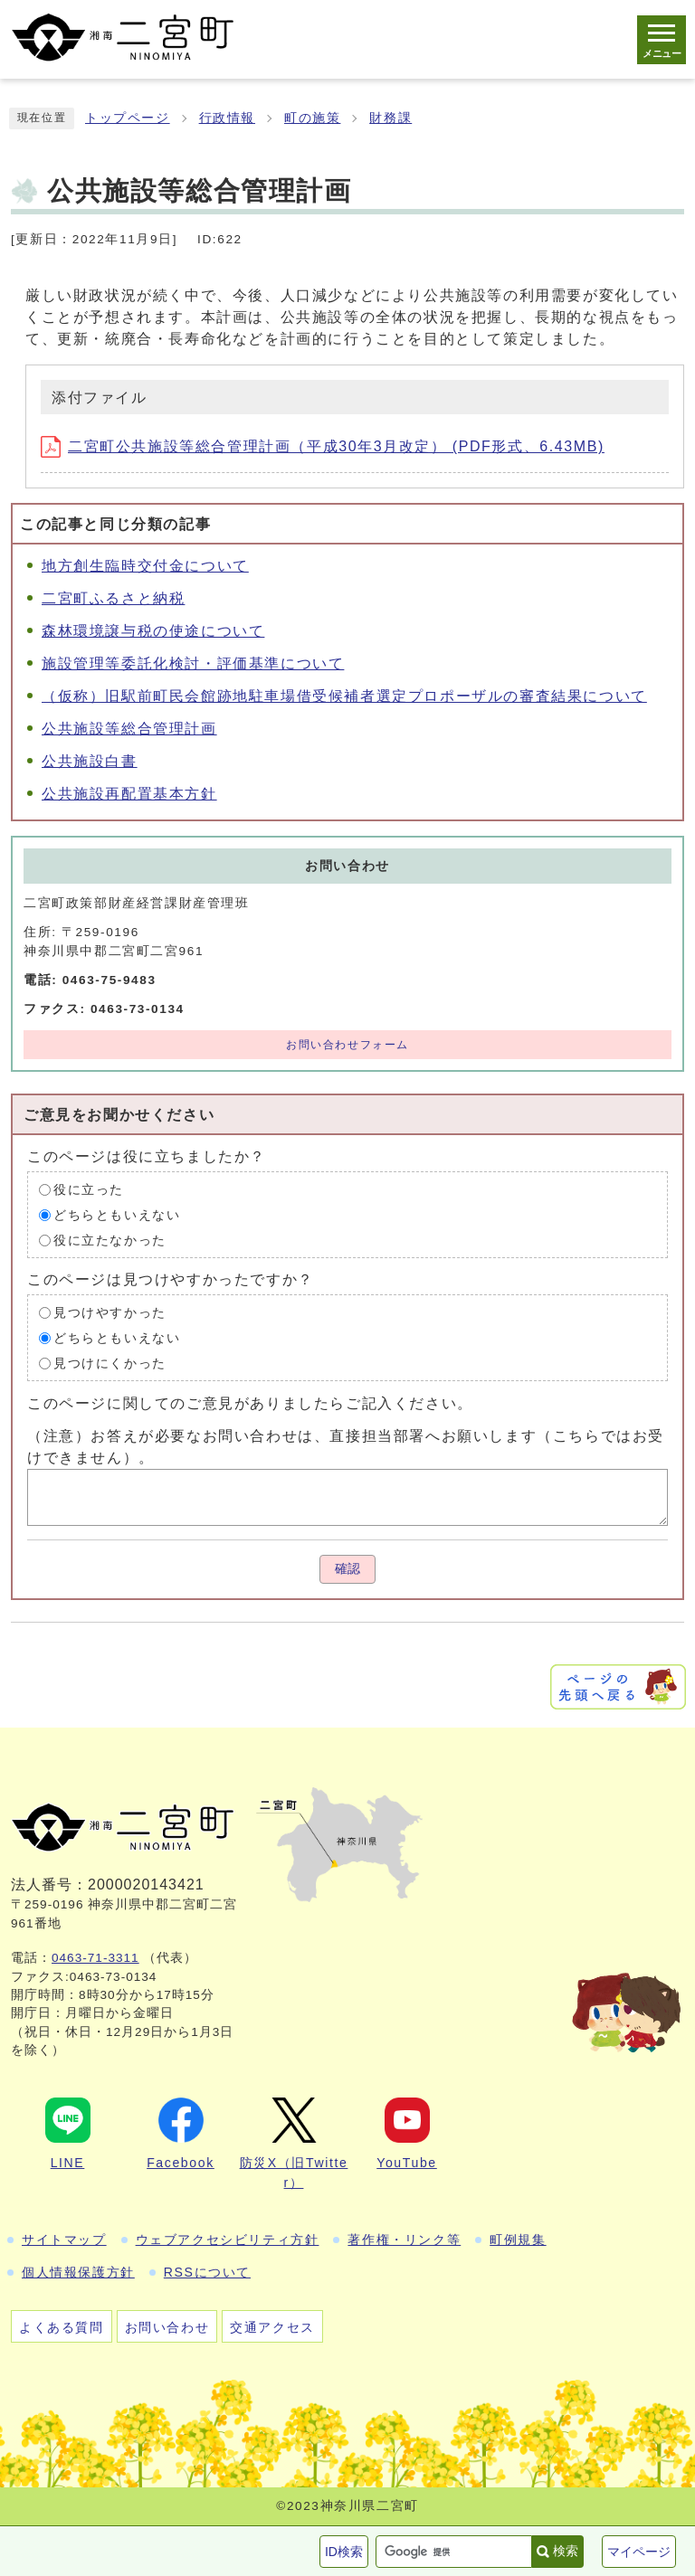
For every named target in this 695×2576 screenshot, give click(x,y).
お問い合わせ (167, 2327)
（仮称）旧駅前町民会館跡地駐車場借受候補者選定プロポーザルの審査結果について (344, 696)
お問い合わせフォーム (347, 1044)
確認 (347, 1569)
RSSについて (207, 2272)
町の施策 (312, 118)
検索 (565, 2550)
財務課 (390, 118)
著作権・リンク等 (404, 2239)
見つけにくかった (110, 1363)
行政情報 (227, 118)
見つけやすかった (110, 1313)
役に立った (88, 1190)
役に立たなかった (110, 1240)
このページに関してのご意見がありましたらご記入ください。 (250, 1403)
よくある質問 (61, 2327)
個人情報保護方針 (78, 2272)
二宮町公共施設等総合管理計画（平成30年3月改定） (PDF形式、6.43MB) (323, 446)
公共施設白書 (90, 761)
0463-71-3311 (95, 1958)
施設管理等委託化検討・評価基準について (193, 663)
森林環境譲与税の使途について (153, 631)
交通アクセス (272, 2327)
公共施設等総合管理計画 (129, 728)
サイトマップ (64, 2239)
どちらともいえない (116, 1215)
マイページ (639, 2551)
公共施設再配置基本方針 (129, 793)
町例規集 (518, 2239)
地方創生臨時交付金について (145, 565)
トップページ (127, 118)
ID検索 (344, 2551)
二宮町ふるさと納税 (113, 598)
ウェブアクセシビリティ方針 (227, 2239)
